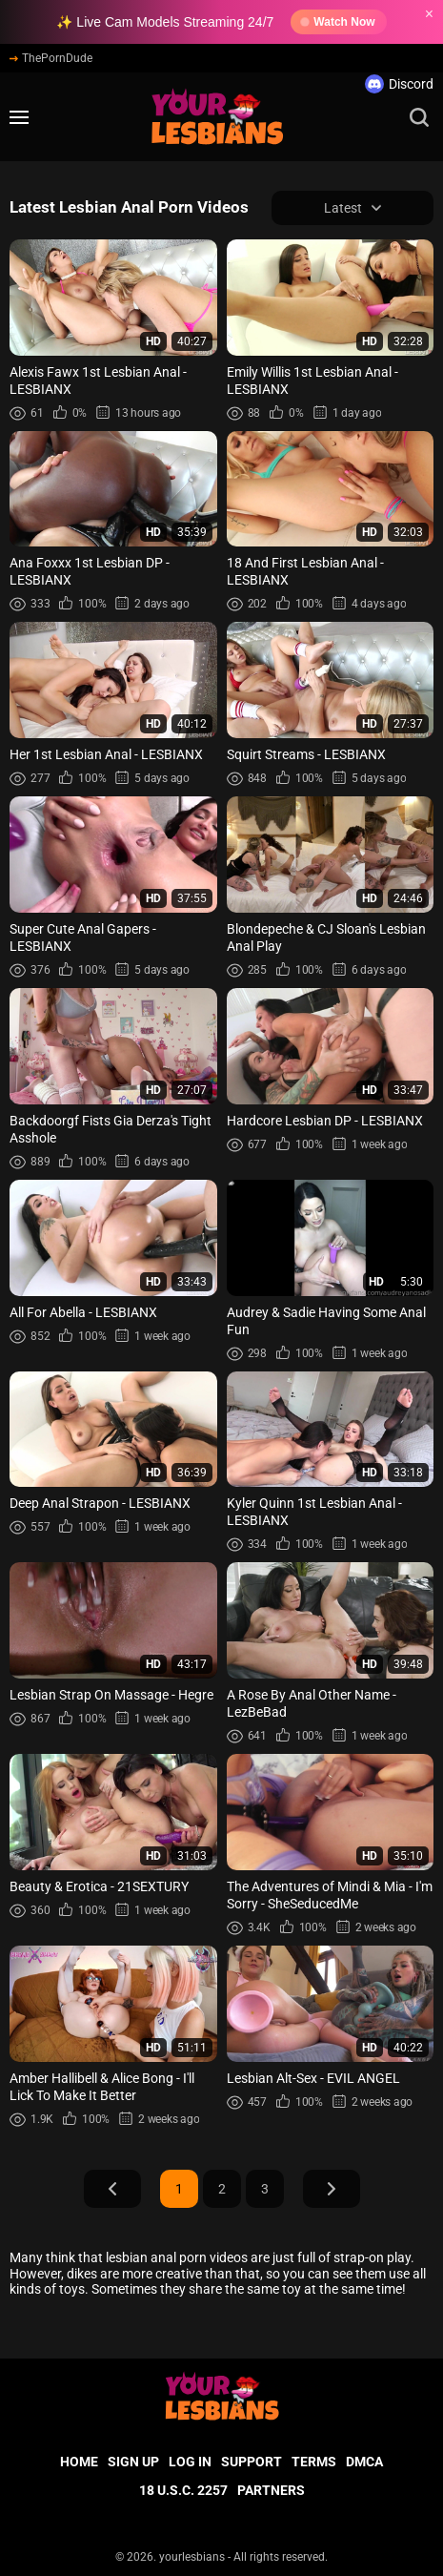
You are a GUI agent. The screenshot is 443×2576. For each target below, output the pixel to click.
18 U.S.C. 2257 (183, 2490)
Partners (271, 2490)
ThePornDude (51, 58)
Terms (314, 2461)
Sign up (133, 2461)
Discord (399, 83)
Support (251, 2461)
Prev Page (112, 2188)
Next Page (331, 2188)
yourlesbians (192, 2557)
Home (79, 2461)
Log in (190, 2461)
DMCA (364, 2461)
